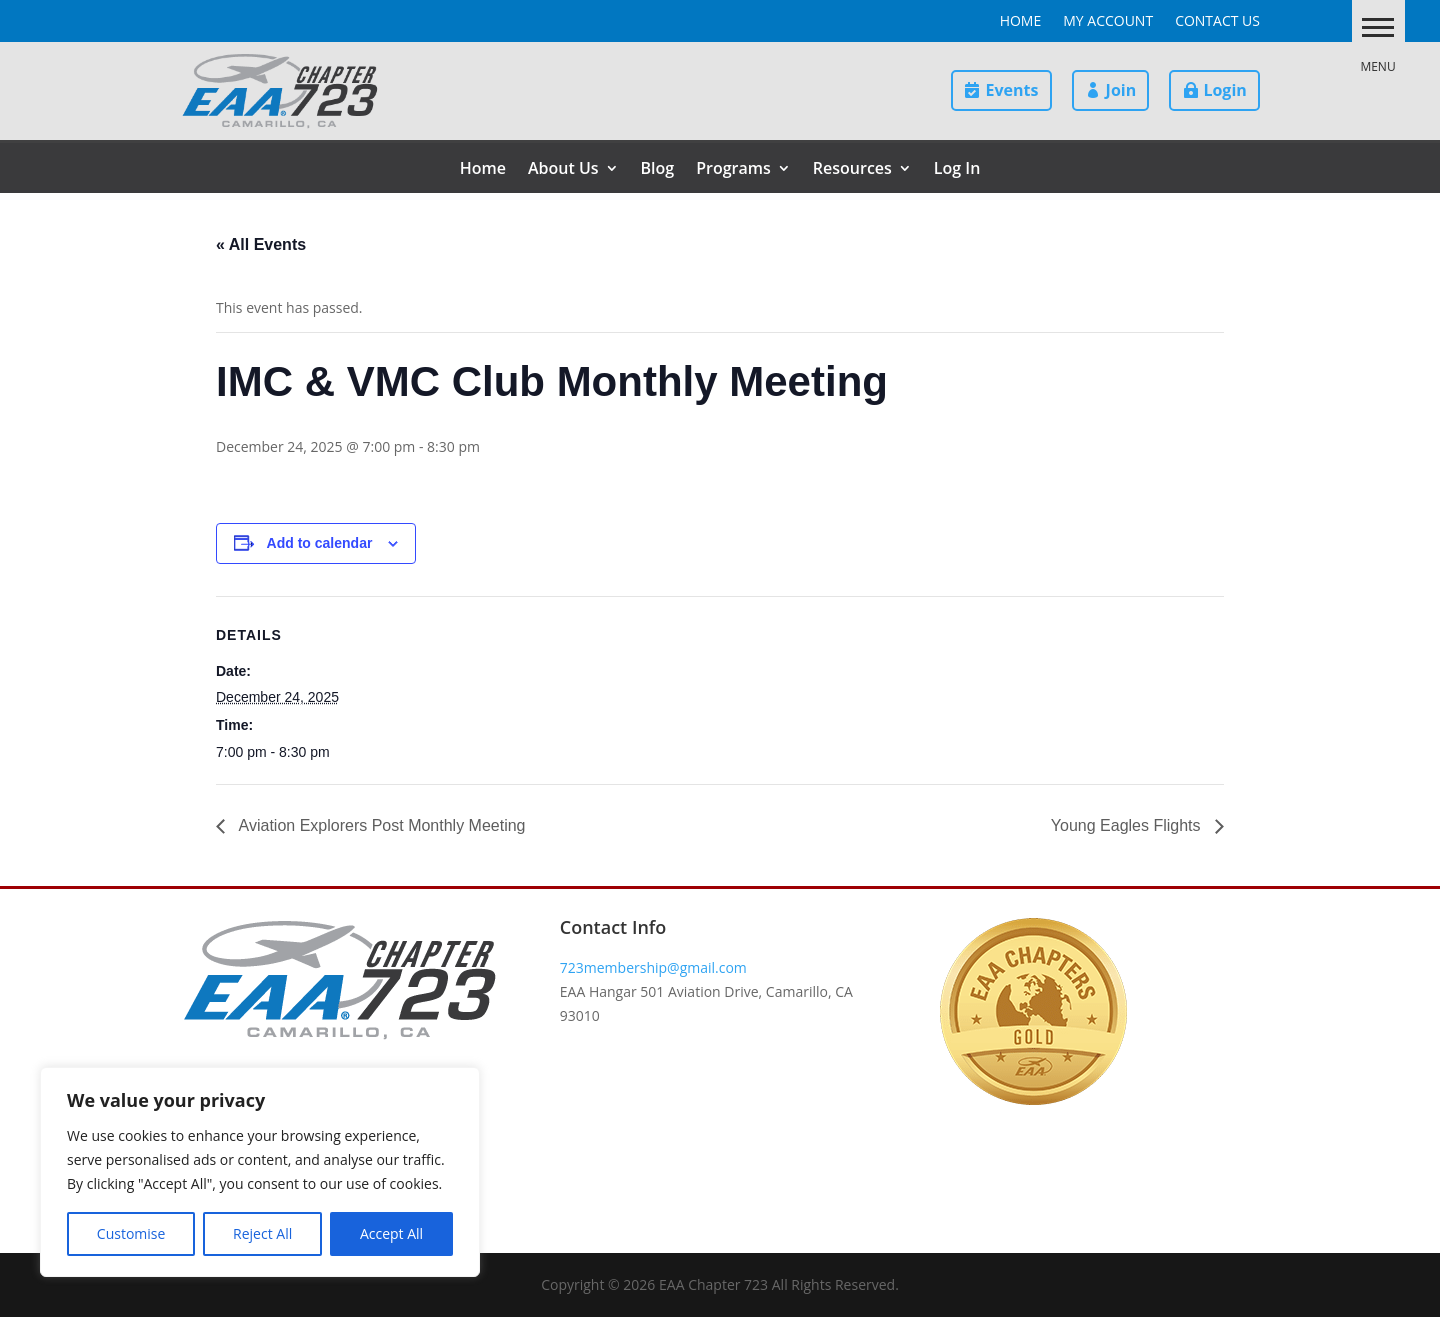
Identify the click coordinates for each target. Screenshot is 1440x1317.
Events (1011, 90)
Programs (733, 170)
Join (1121, 90)
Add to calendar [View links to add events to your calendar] (320, 543)
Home (1021, 22)
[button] (1363, 26)
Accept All (391, 1233)
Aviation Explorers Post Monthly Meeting (380, 825)
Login (1224, 90)
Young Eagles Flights (1128, 825)
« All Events (261, 244)
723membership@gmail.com (653, 967)
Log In (957, 170)
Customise (131, 1233)
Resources (852, 170)
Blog (658, 170)
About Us (563, 170)
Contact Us (1217, 22)
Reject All (262, 1233)
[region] (260, 1172)
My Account (1108, 22)
